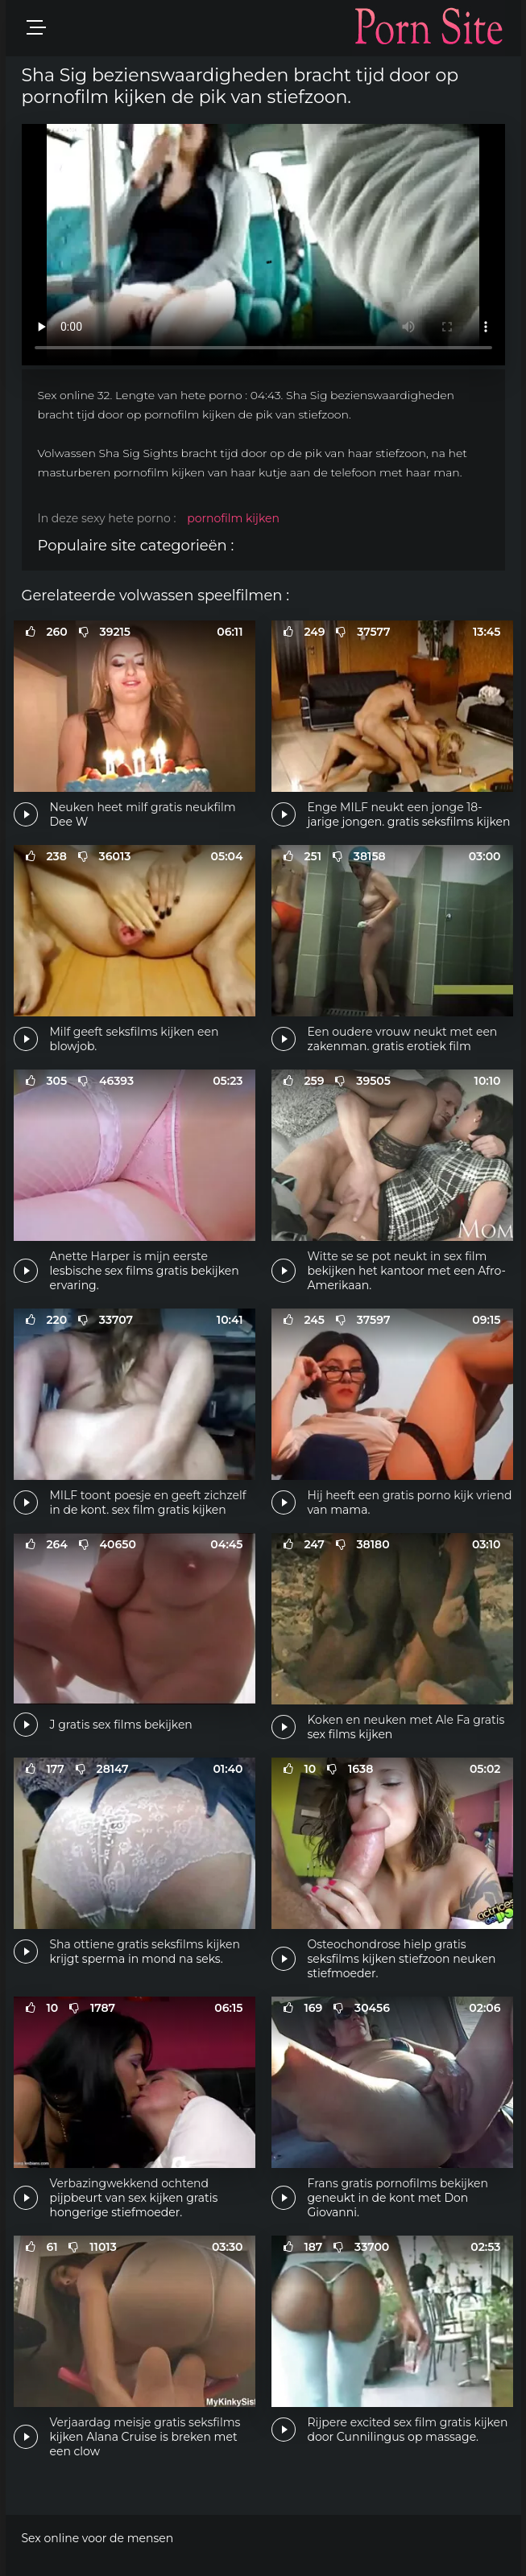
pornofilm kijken (233, 518)
